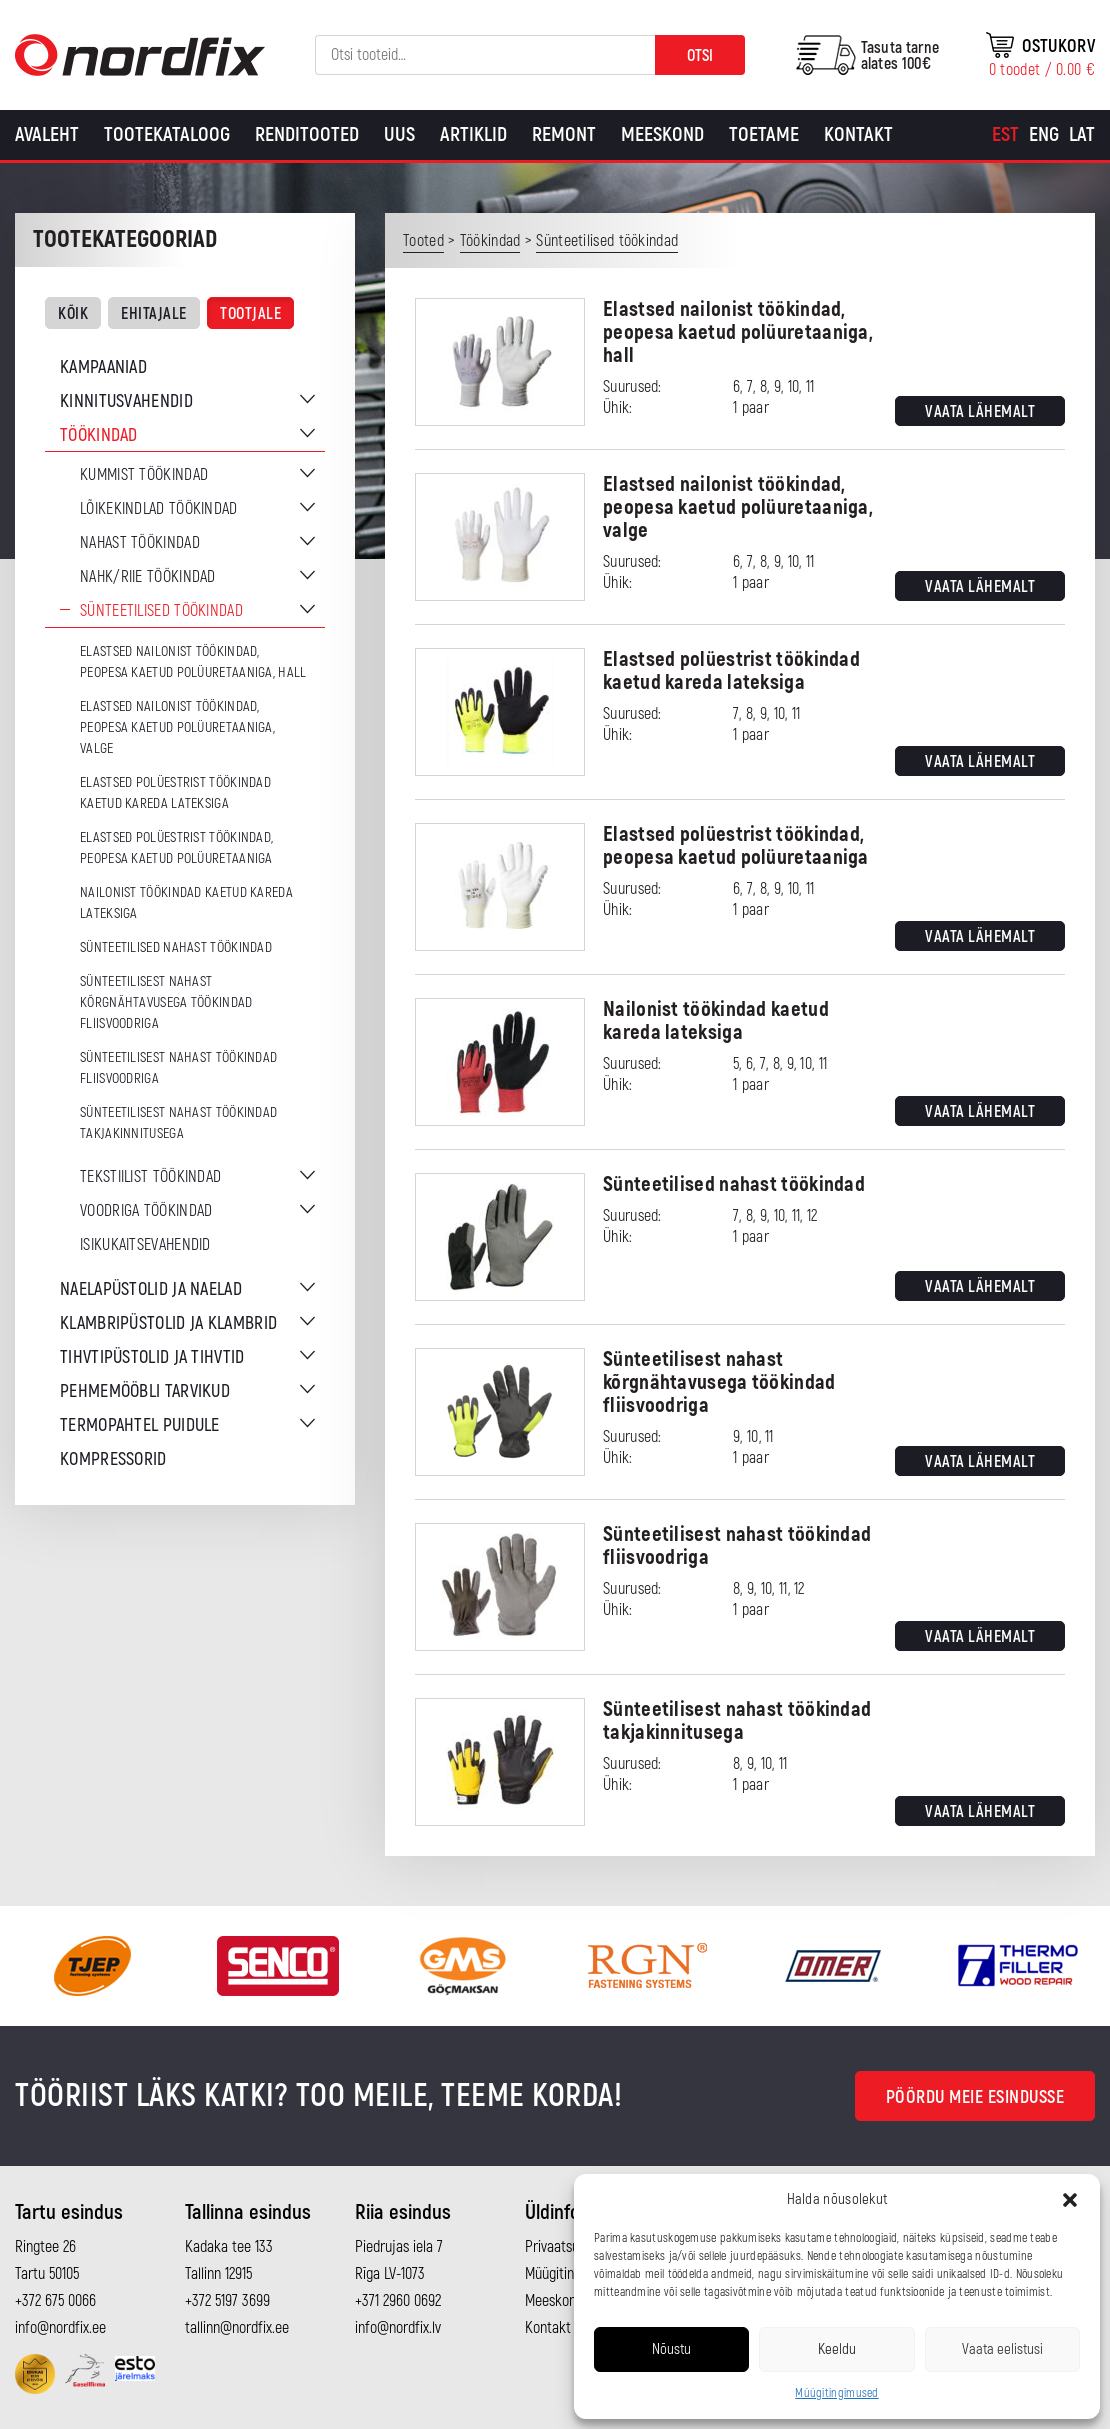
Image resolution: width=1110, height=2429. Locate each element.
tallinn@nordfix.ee (237, 2328)
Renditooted (307, 134)
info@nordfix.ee (60, 2328)
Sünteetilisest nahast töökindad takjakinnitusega (178, 1123)
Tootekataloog (167, 134)
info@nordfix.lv (398, 2328)
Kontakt (858, 134)
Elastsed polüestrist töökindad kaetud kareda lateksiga (175, 793)
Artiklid (473, 134)
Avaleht (47, 134)
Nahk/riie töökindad (148, 577)
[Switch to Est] (1005, 135)
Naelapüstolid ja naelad (151, 1289)
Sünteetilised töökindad (161, 611)
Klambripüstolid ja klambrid (168, 1323)
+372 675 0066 (55, 2301)
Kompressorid (113, 1459)
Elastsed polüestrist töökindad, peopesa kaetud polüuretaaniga (176, 848)
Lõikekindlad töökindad (159, 509)
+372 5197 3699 (227, 2301)
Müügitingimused (837, 2393)
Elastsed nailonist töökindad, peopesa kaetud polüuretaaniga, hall (193, 662)
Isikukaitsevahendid (145, 1245)
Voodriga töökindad (146, 1211)
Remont (564, 134)
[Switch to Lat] (1082, 135)
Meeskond (662, 134)
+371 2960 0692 (398, 2301)
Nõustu (671, 2349)
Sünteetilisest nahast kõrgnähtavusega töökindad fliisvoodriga (166, 1002)
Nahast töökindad (140, 543)
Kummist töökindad (144, 475)
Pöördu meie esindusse (975, 2097)
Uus (399, 134)
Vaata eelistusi (1002, 2349)
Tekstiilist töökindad (150, 1177)
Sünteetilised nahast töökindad (176, 947)
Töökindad (99, 435)
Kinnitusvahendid (126, 401)
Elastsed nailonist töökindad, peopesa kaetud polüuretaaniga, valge (177, 727)
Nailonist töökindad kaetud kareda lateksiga (186, 903)
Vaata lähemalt (980, 412)
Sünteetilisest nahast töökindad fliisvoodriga (178, 1068)
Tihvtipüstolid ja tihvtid (152, 1357)
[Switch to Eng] (1044, 135)
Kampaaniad (103, 367)
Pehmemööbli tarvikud (145, 1391)
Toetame (764, 134)
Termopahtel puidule (140, 1425)
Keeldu (837, 2349)
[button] (1070, 2200)
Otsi (700, 56)
